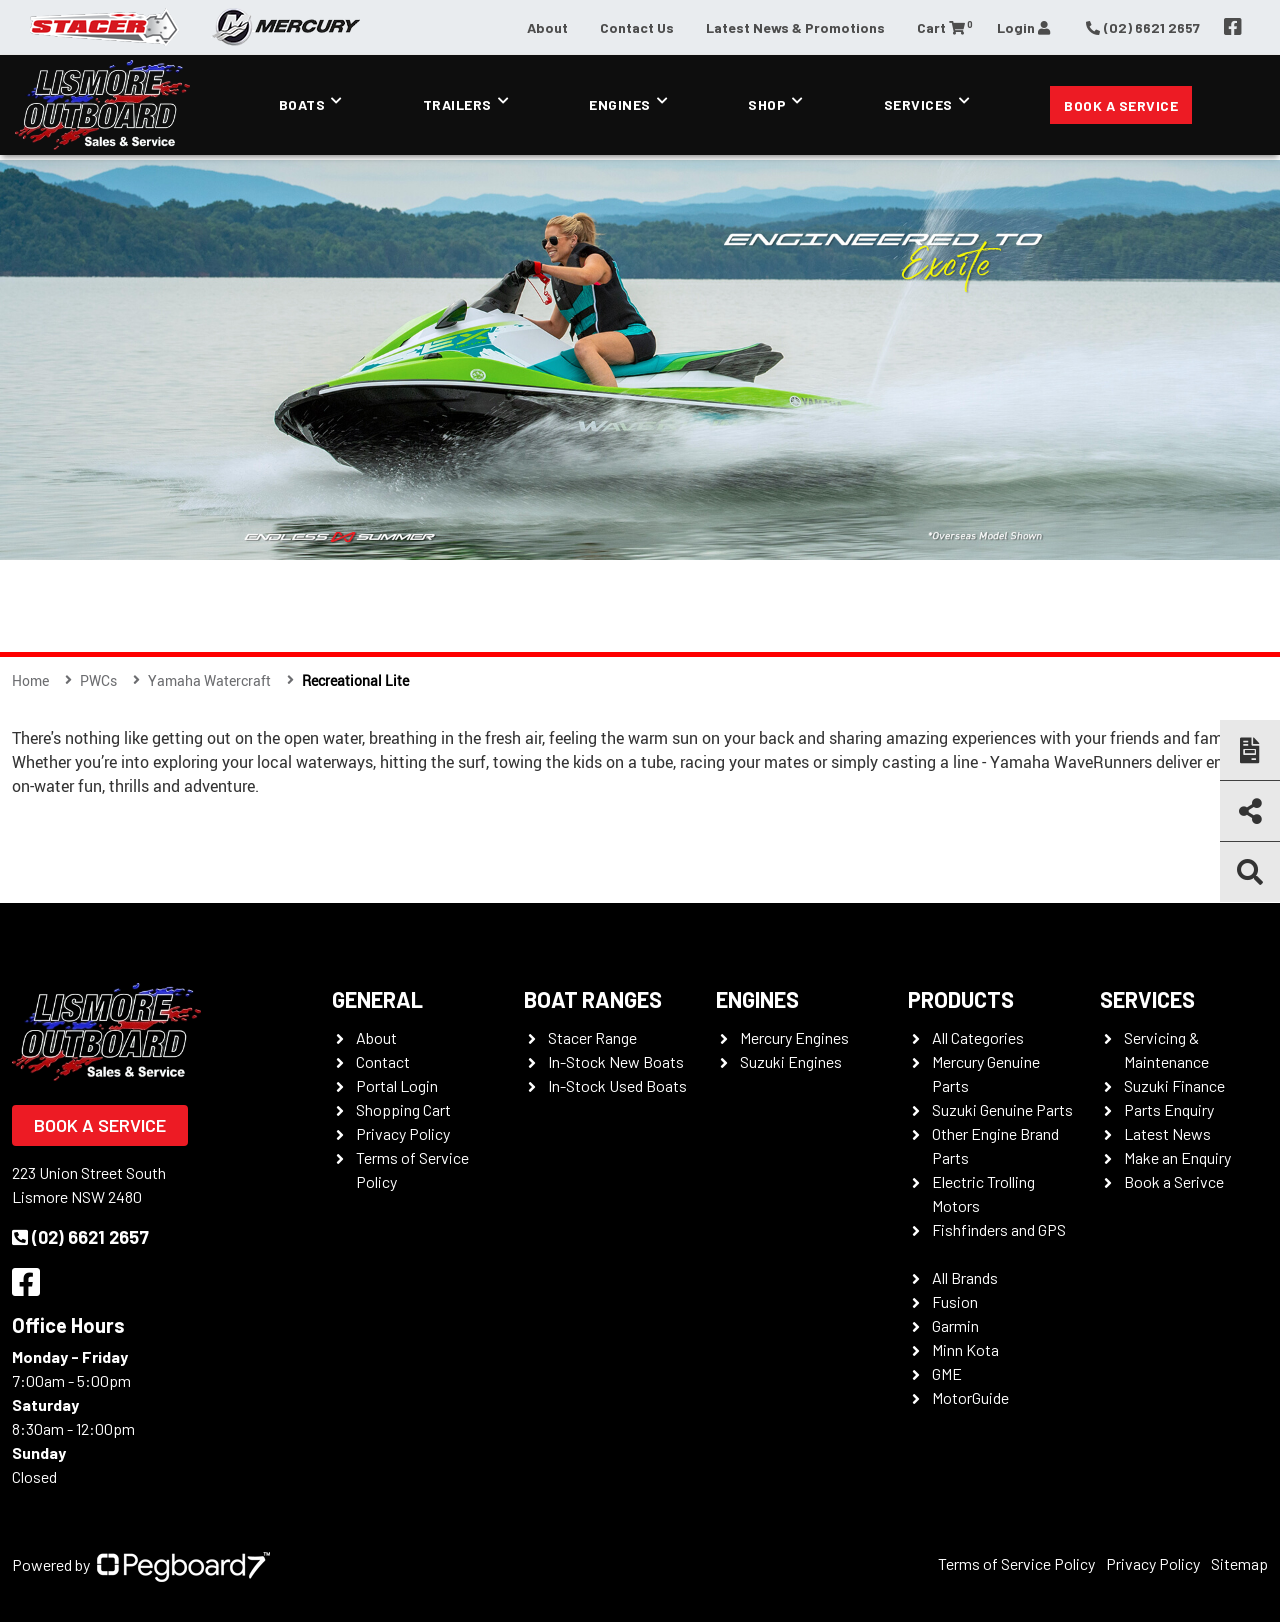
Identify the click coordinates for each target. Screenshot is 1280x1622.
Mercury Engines (794, 1037)
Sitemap (1239, 1563)
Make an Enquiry (1177, 1157)
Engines (620, 104)
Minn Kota (965, 1349)
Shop (767, 104)
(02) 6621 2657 (80, 1237)
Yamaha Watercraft (209, 680)
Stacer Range (592, 1037)
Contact (383, 1061)
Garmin (955, 1325)
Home (30, 680)
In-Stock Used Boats (617, 1085)
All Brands (965, 1277)
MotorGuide (970, 1397)
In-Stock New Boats (616, 1061)
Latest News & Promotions (795, 27)
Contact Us (637, 27)
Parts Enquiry (1169, 1109)
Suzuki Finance (1174, 1085)
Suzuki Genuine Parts (1002, 1109)
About (547, 27)
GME (947, 1373)
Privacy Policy (403, 1133)
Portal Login (397, 1085)
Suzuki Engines (791, 1061)
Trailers (457, 104)
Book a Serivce (1174, 1181)
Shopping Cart (403, 1109)
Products (961, 999)
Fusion (955, 1301)
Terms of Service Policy (1016, 1563)
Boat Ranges (593, 999)
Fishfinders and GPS (999, 1229)
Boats (302, 104)
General (377, 999)
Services (918, 104)
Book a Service (1121, 105)
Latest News (1167, 1133)
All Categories (978, 1037)
